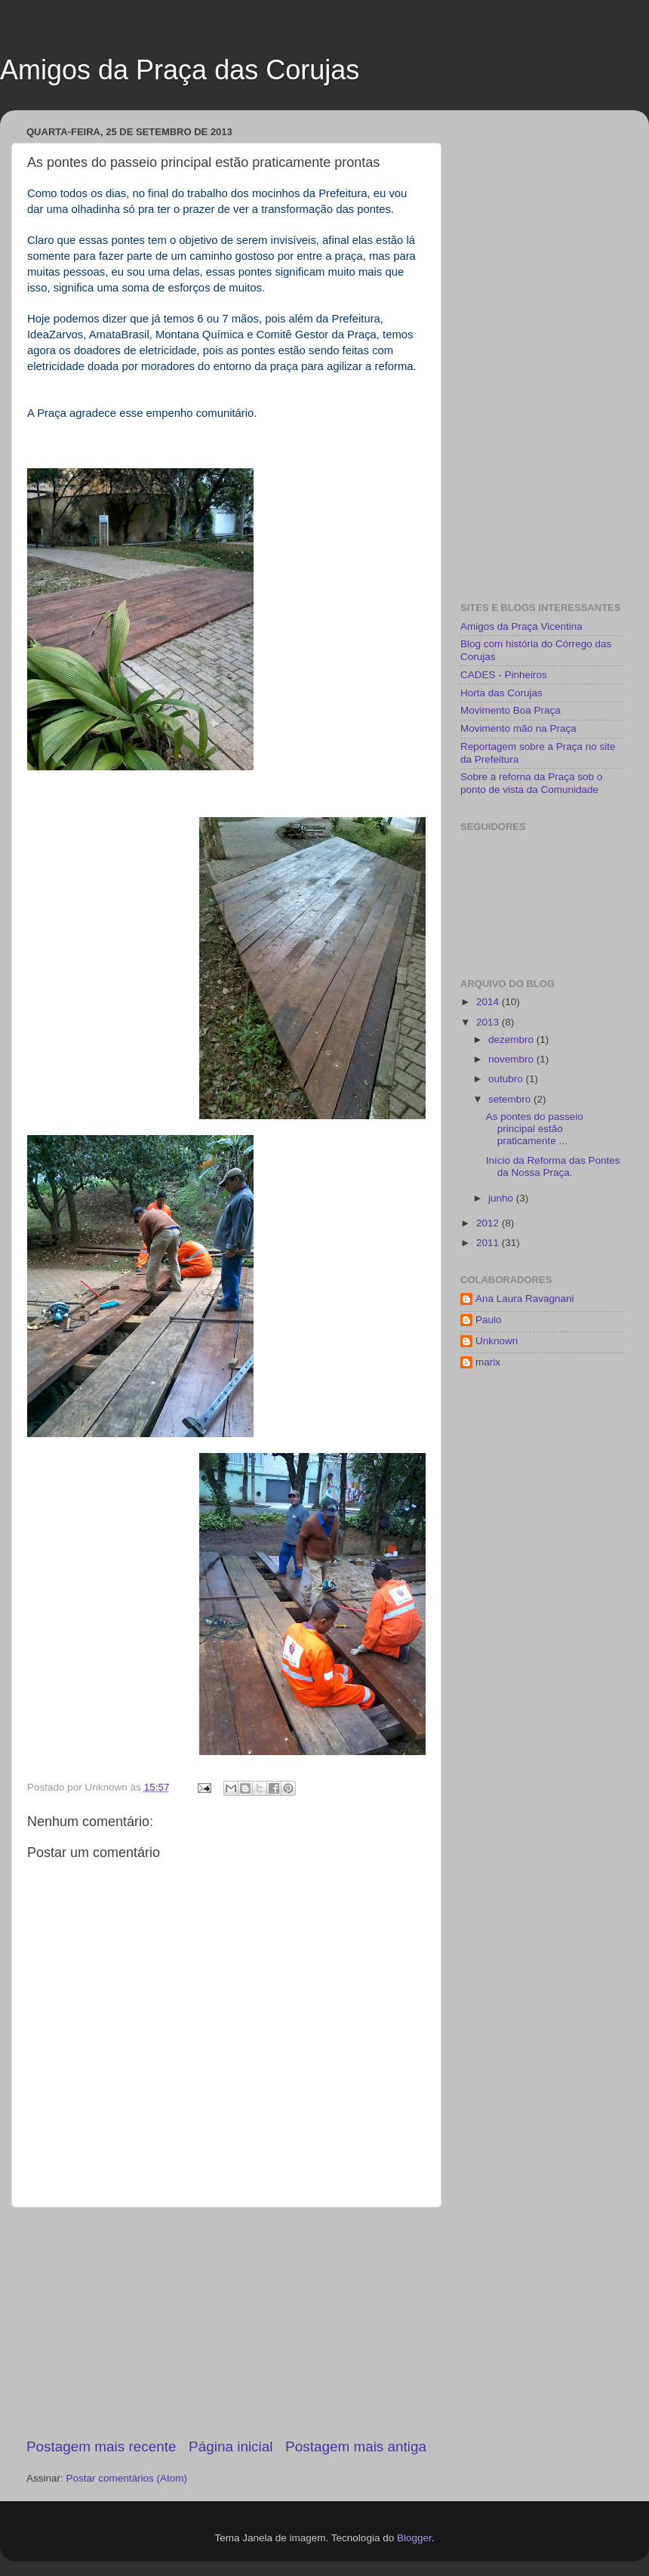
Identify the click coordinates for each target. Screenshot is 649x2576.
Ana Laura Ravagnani (524, 1298)
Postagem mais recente (101, 2446)
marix (487, 1362)
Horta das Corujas (501, 693)
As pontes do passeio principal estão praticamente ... (534, 1128)
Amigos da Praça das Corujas (179, 69)
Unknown (496, 1341)
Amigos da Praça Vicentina (521, 626)
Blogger (414, 2538)
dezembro (512, 1039)
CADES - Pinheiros (503, 674)
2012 (489, 1223)
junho (502, 1198)
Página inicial (230, 2446)
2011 (489, 1242)
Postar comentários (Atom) (127, 2478)
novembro (512, 1059)
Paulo (488, 1319)
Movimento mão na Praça (518, 728)
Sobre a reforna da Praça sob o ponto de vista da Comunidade (531, 782)
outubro (507, 1078)
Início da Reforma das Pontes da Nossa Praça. (553, 1166)
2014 (489, 1001)
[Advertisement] (226, 2322)
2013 (489, 1022)
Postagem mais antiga (355, 2446)
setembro (511, 1099)
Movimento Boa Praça (510, 710)
